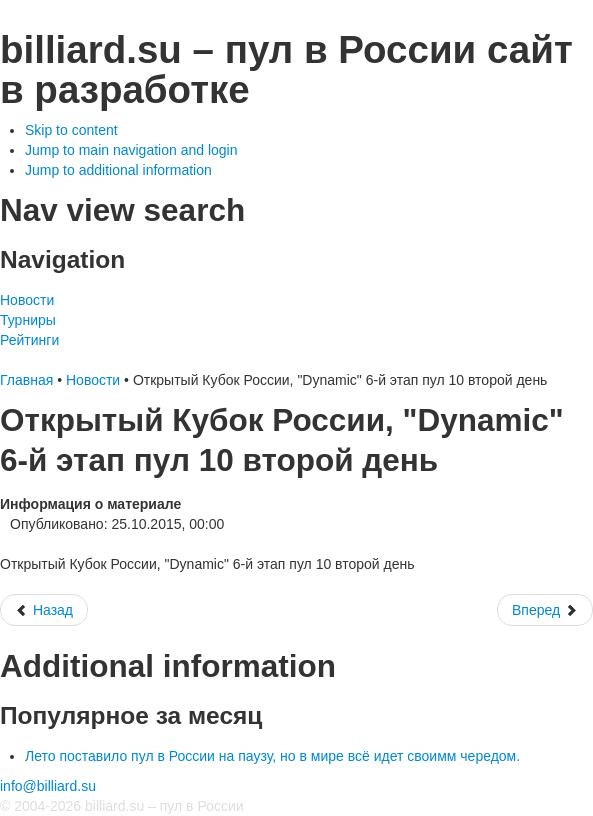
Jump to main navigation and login (131, 150)
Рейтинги (29, 340)
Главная (26, 380)
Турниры (28, 320)
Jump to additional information (118, 170)
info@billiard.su (48, 786)
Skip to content (71, 130)
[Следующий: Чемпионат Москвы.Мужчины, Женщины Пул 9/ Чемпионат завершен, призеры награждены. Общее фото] (545, 610)
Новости (27, 300)
